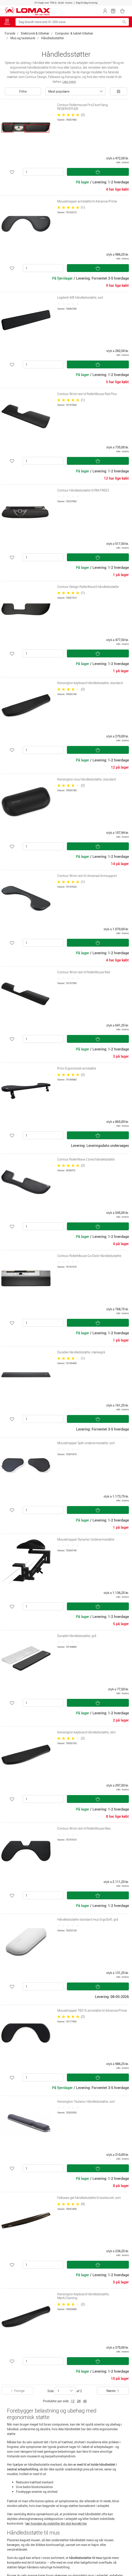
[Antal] (43, 172)
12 (73, 2401)
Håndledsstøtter (52, 38)
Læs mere (69, 81)
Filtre (23, 91)
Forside (10, 33)
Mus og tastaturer (22, 38)
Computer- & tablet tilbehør (74, 33)
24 (79, 2401)
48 (85, 2401)
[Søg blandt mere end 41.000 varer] (67, 22)
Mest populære (58, 91)
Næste (113, 2391)
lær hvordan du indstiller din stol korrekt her (56, 2523)
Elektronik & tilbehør (35, 33)
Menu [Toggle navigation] (7, 22)
